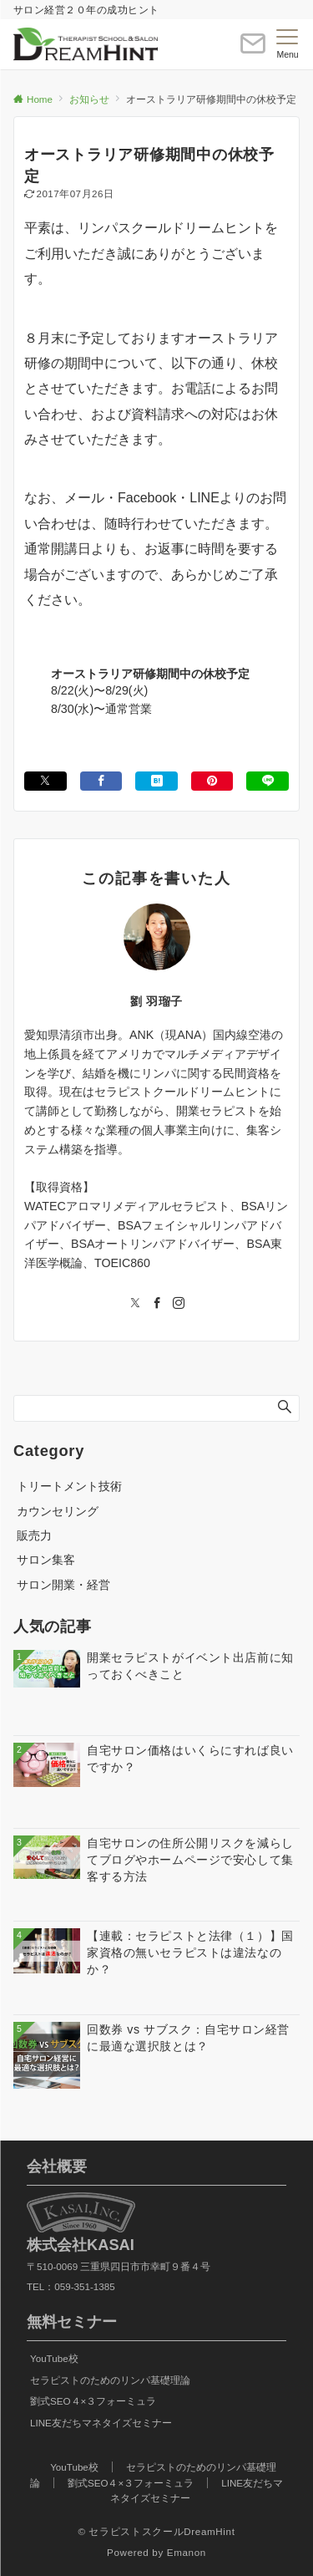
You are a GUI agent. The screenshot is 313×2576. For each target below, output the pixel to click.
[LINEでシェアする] (267, 781)
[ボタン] (253, 50)
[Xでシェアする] (45, 781)
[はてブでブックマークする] (156, 781)
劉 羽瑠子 (156, 1001)
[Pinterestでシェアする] (212, 781)
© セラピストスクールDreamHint (156, 2531)
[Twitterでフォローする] (135, 1304)
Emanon (186, 2552)
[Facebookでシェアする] (101, 781)
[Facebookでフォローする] (157, 1304)
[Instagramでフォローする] (178, 1304)
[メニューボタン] (287, 44)
